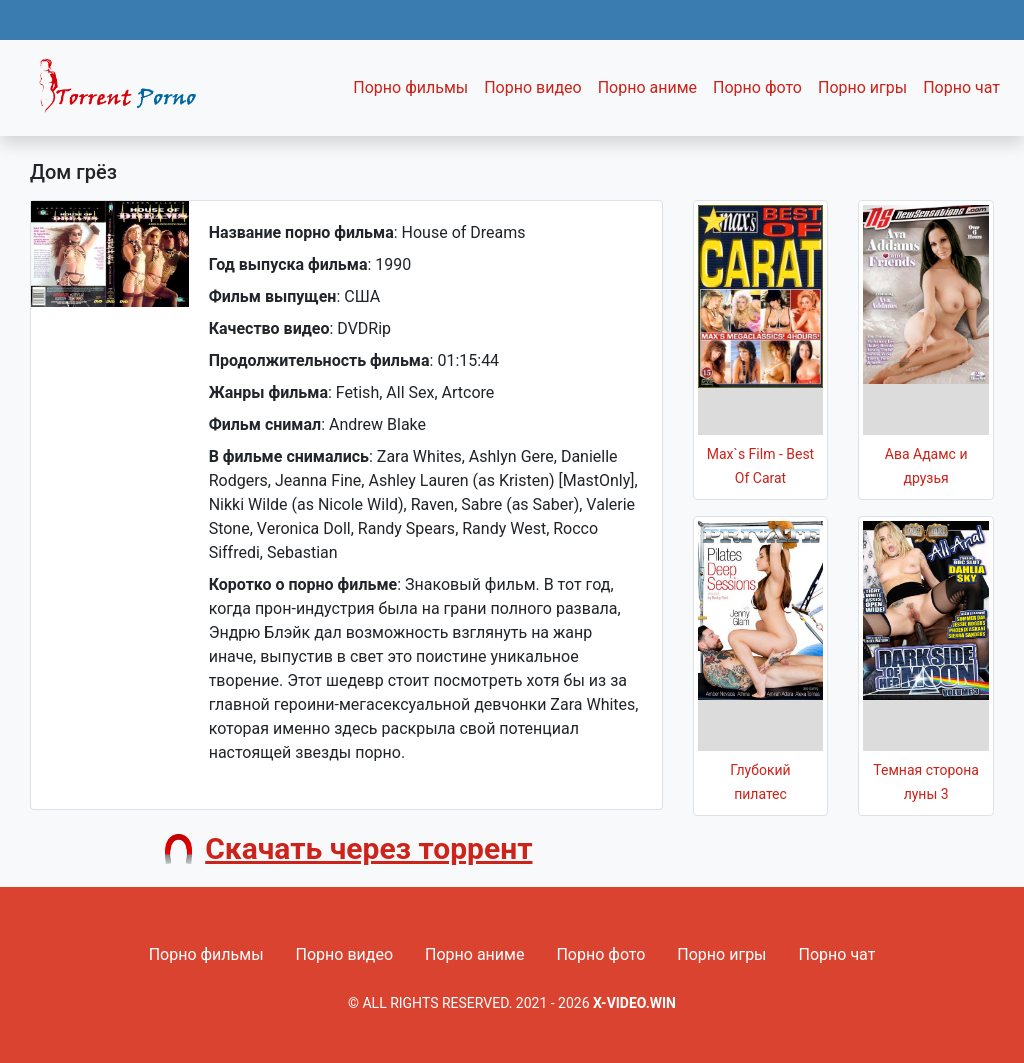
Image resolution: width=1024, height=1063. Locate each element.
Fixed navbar (126, 93)
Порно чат (961, 87)
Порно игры (862, 87)
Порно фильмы (410, 87)
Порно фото (757, 87)
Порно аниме (647, 87)
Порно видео (533, 87)
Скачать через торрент (368, 848)
